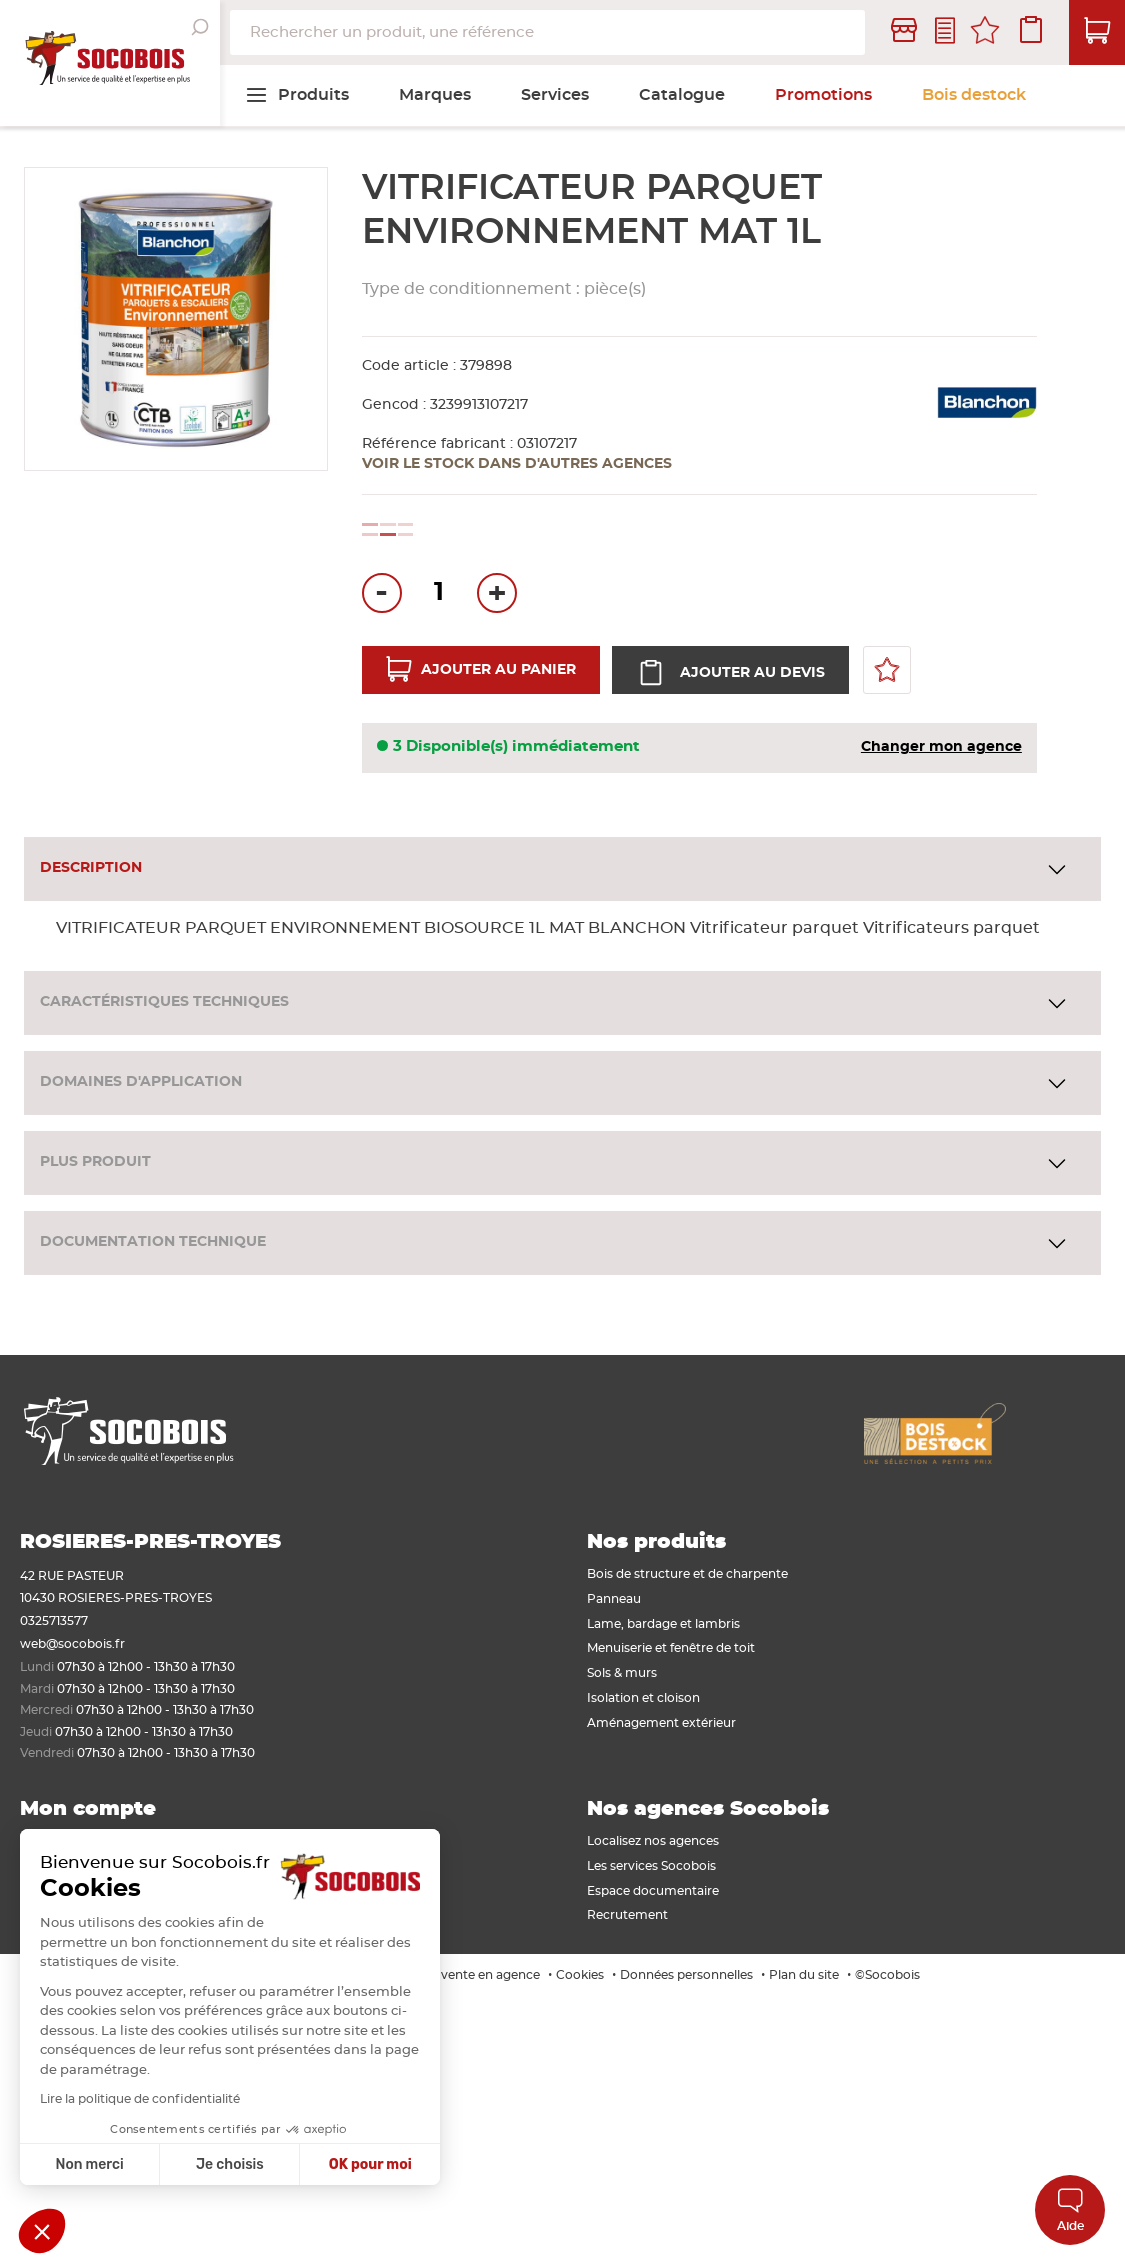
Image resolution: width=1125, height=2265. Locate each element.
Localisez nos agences (653, 1841)
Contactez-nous (945, 32)
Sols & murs (622, 1673)
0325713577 (54, 1621)
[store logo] (110, 63)
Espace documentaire (653, 1891)
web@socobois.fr (72, 1644)
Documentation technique (153, 1242)
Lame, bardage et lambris (663, 1624)
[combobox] (547, 32)
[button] (42, 2231)
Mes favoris (985, 33)
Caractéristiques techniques (164, 1002)
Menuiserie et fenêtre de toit (671, 1648)
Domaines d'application (141, 1082)
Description (91, 868)
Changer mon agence (941, 747)
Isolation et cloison (643, 1698)
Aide (1070, 2209)
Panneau (614, 1599)
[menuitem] (297, 95)
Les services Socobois (651, 1866)
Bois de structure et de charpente (687, 1574)
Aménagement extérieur (661, 1723)
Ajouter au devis (750, 673)
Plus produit (95, 1162)
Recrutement (627, 1915)
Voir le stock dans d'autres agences (517, 464)
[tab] (562, 869)
